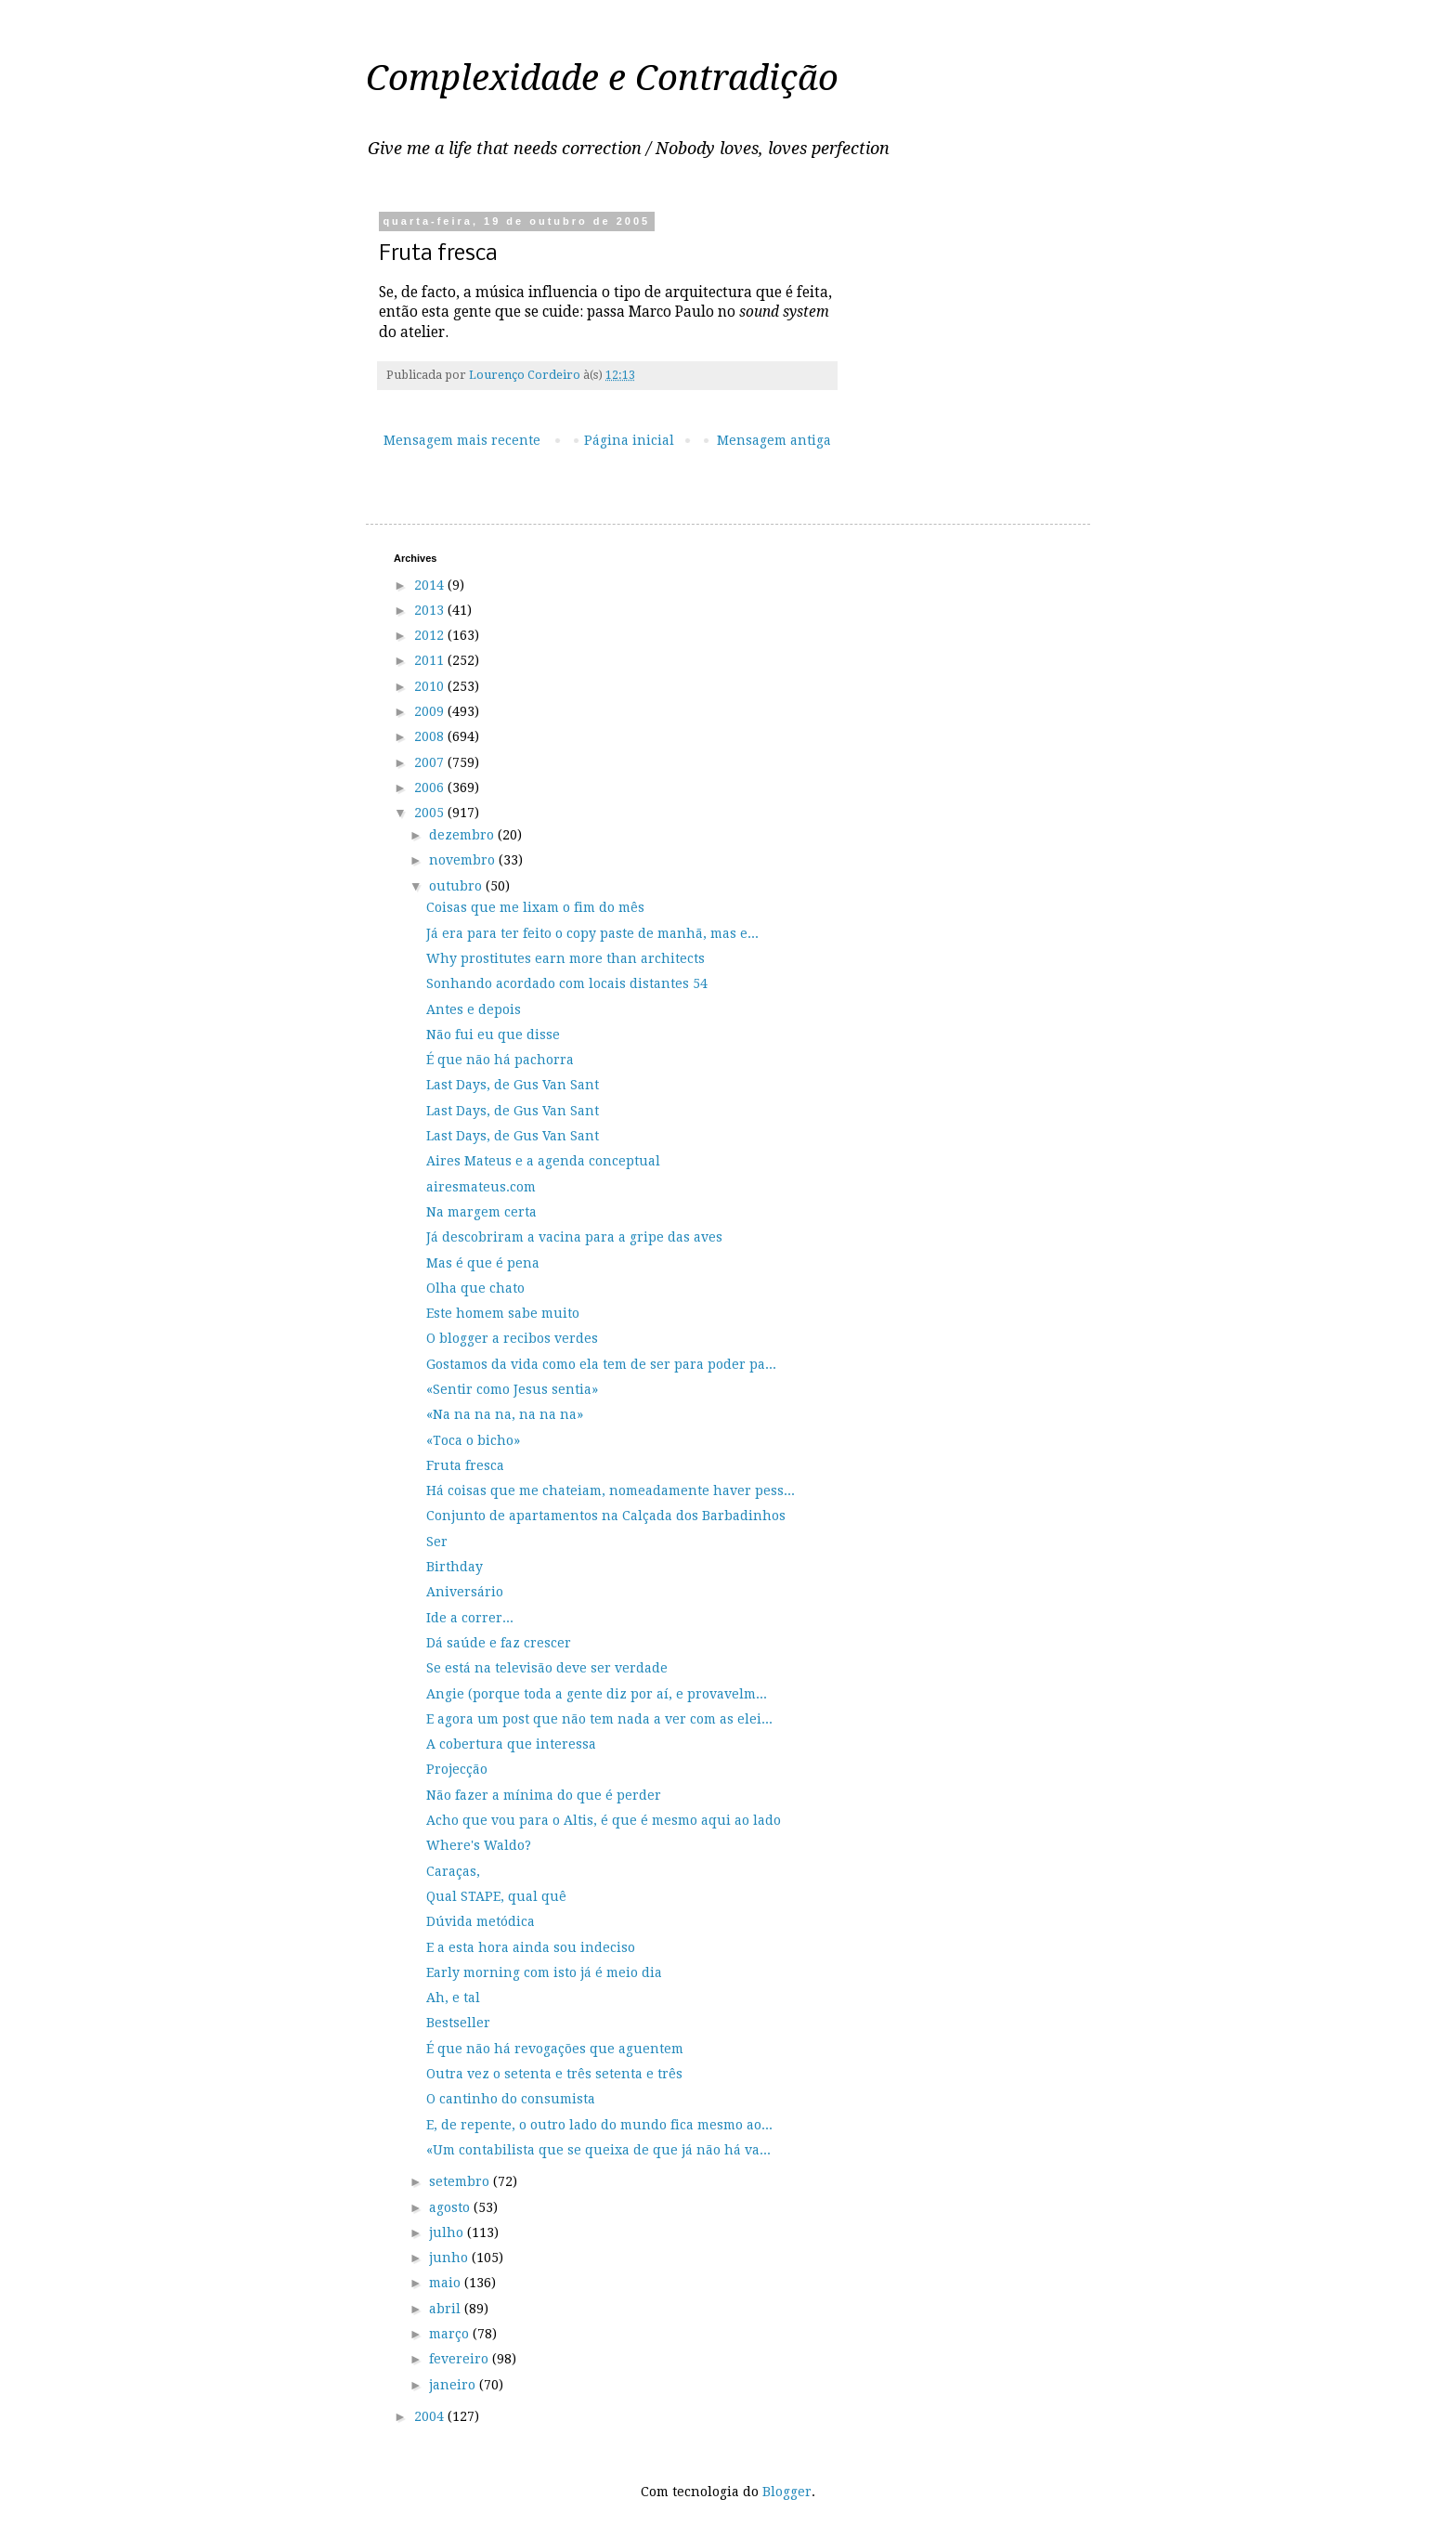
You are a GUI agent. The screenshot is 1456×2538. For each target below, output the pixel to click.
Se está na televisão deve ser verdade (547, 1667)
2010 (431, 686)
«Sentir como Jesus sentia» (512, 1389)
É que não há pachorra (500, 1059)
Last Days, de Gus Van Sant (512, 1084)
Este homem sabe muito (502, 1313)
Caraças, (453, 1871)
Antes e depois (473, 1009)
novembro (464, 860)
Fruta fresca (465, 1465)
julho (448, 2232)
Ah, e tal (453, 1997)
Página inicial (629, 440)
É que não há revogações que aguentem (554, 2048)
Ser (437, 1541)
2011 (431, 660)
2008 (431, 736)
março (451, 2333)
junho (450, 2257)
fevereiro (460, 2358)
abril (446, 2308)
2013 (431, 610)
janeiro (454, 2384)
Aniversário (464, 1591)
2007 (431, 762)
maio (446, 2282)
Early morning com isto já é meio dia (544, 1972)
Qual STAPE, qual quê (496, 1896)
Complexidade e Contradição (602, 78)
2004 (431, 2416)
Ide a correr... (470, 1617)
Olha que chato (475, 1288)
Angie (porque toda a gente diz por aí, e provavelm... (596, 1693)
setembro (461, 2181)
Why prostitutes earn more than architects (565, 958)
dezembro (463, 834)
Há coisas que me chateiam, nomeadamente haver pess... (610, 1490)
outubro (457, 886)
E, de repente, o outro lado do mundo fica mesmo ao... (599, 2124)
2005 (431, 812)
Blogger (787, 2491)
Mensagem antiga (774, 440)
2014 (431, 585)
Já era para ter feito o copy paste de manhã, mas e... (592, 933)
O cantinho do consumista (510, 2098)
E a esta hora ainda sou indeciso (530, 1947)
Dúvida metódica (480, 1921)
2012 (431, 635)
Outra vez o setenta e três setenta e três (554, 2073)
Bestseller (458, 2022)
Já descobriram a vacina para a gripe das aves (574, 1237)
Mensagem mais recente (462, 440)
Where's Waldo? (478, 1845)
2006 (431, 787)
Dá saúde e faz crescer (498, 1642)
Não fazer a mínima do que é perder (543, 1795)
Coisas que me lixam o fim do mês (535, 907)
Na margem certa (481, 1211)
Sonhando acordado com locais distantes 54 (567, 983)
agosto (451, 2207)
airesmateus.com (481, 1186)
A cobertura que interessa (511, 1744)
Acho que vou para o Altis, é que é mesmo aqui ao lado (603, 1820)
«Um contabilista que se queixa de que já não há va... (598, 2149)
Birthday (454, 1566)
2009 (431, 711)
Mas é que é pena (483, 1263)
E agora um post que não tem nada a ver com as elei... (599, 1719)
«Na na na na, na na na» (504, 1414)
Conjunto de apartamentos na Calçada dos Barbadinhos (606, 1515)
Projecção (457, 1769)
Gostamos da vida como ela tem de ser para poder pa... (601, 1364)
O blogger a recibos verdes (512, 1338)
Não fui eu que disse (493, 1034)
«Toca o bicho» (473, 1440)
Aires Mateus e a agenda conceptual (543, 1160)
